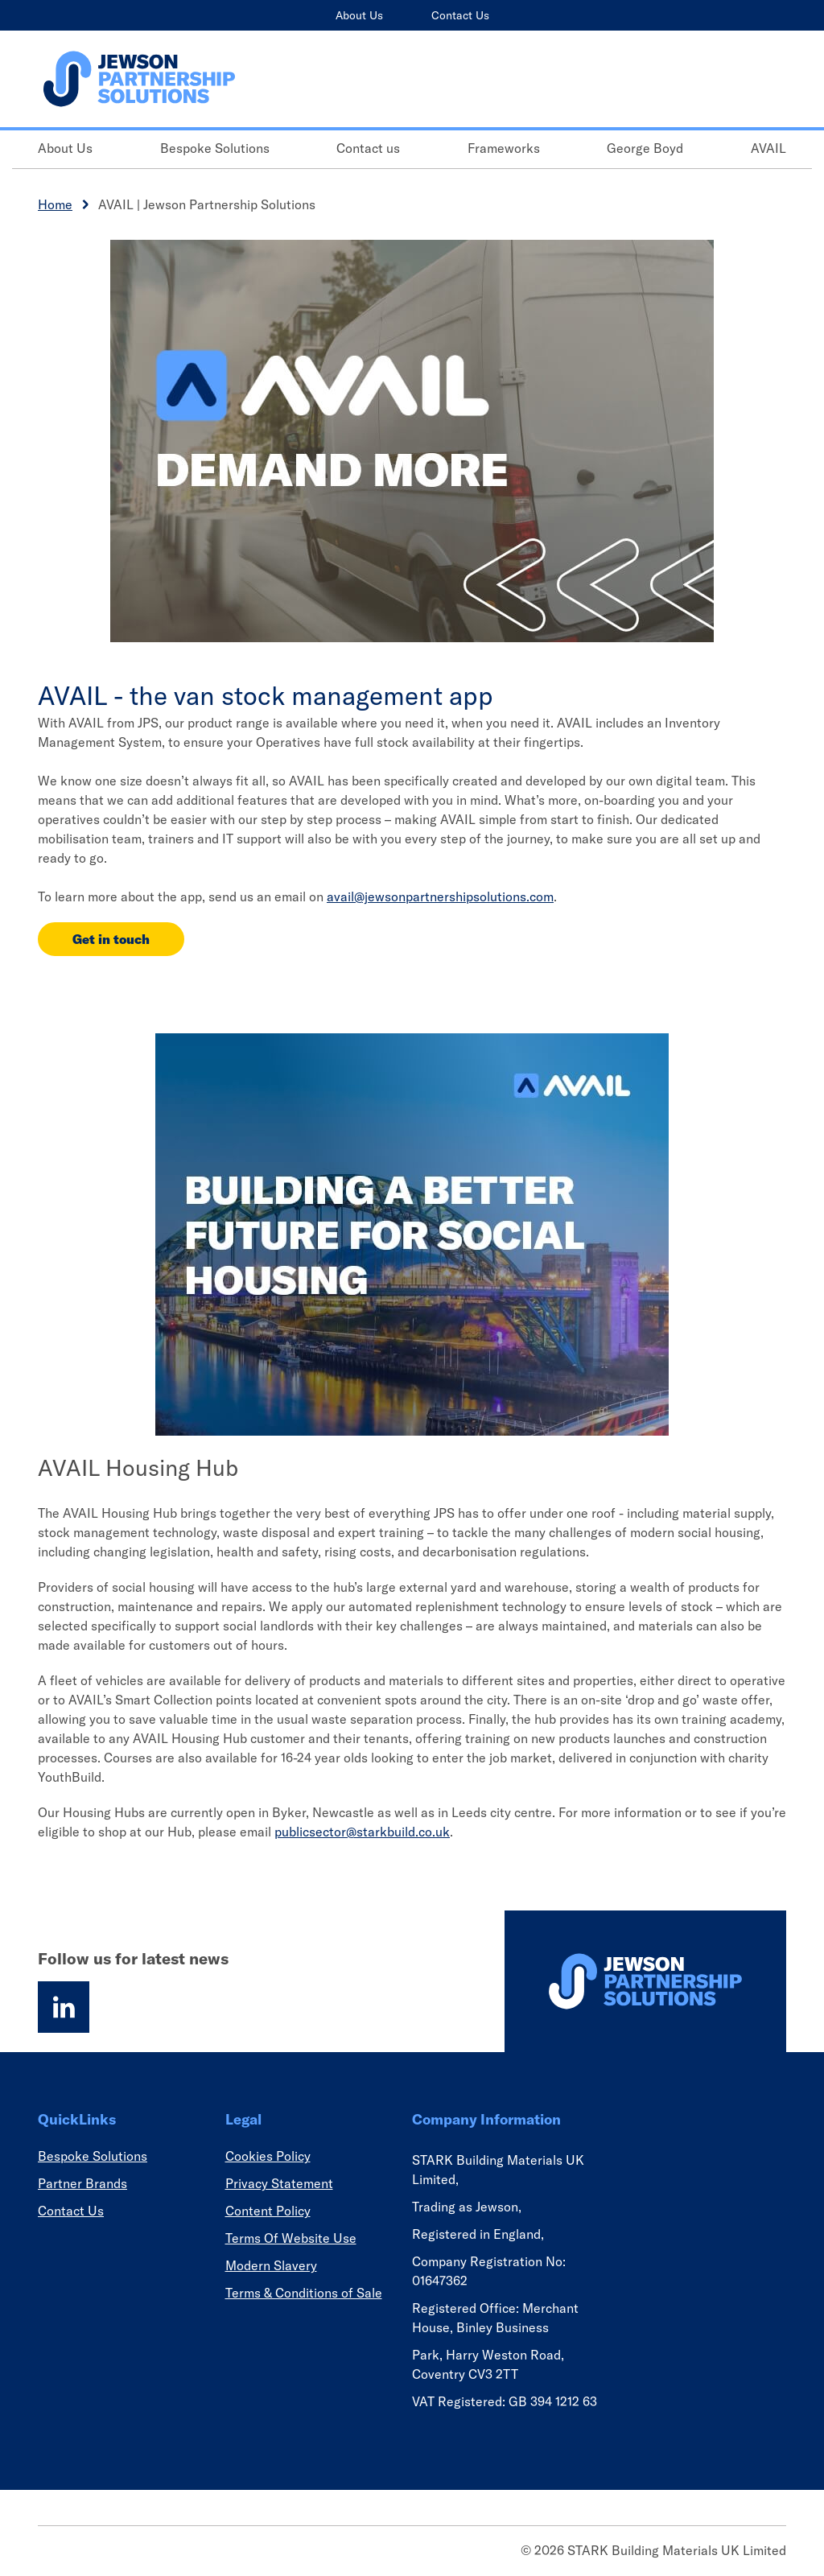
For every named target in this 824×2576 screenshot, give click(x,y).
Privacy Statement (279, 2183)
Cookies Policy (268, 2156)
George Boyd (645, 148)
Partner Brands (82, 2183)
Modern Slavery (271, 2265)
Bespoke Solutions (215, 148)
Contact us (368, 148)
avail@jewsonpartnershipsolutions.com (440, 896)
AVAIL (768, 148)
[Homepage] (645, 1981)
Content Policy (268, 2211)
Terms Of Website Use (290, 2238)
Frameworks (504, 148)
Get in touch (111, 939)
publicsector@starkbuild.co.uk (362, 1832)
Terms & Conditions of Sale (303, 2293)
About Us (359, 15)
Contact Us (460, 15)
